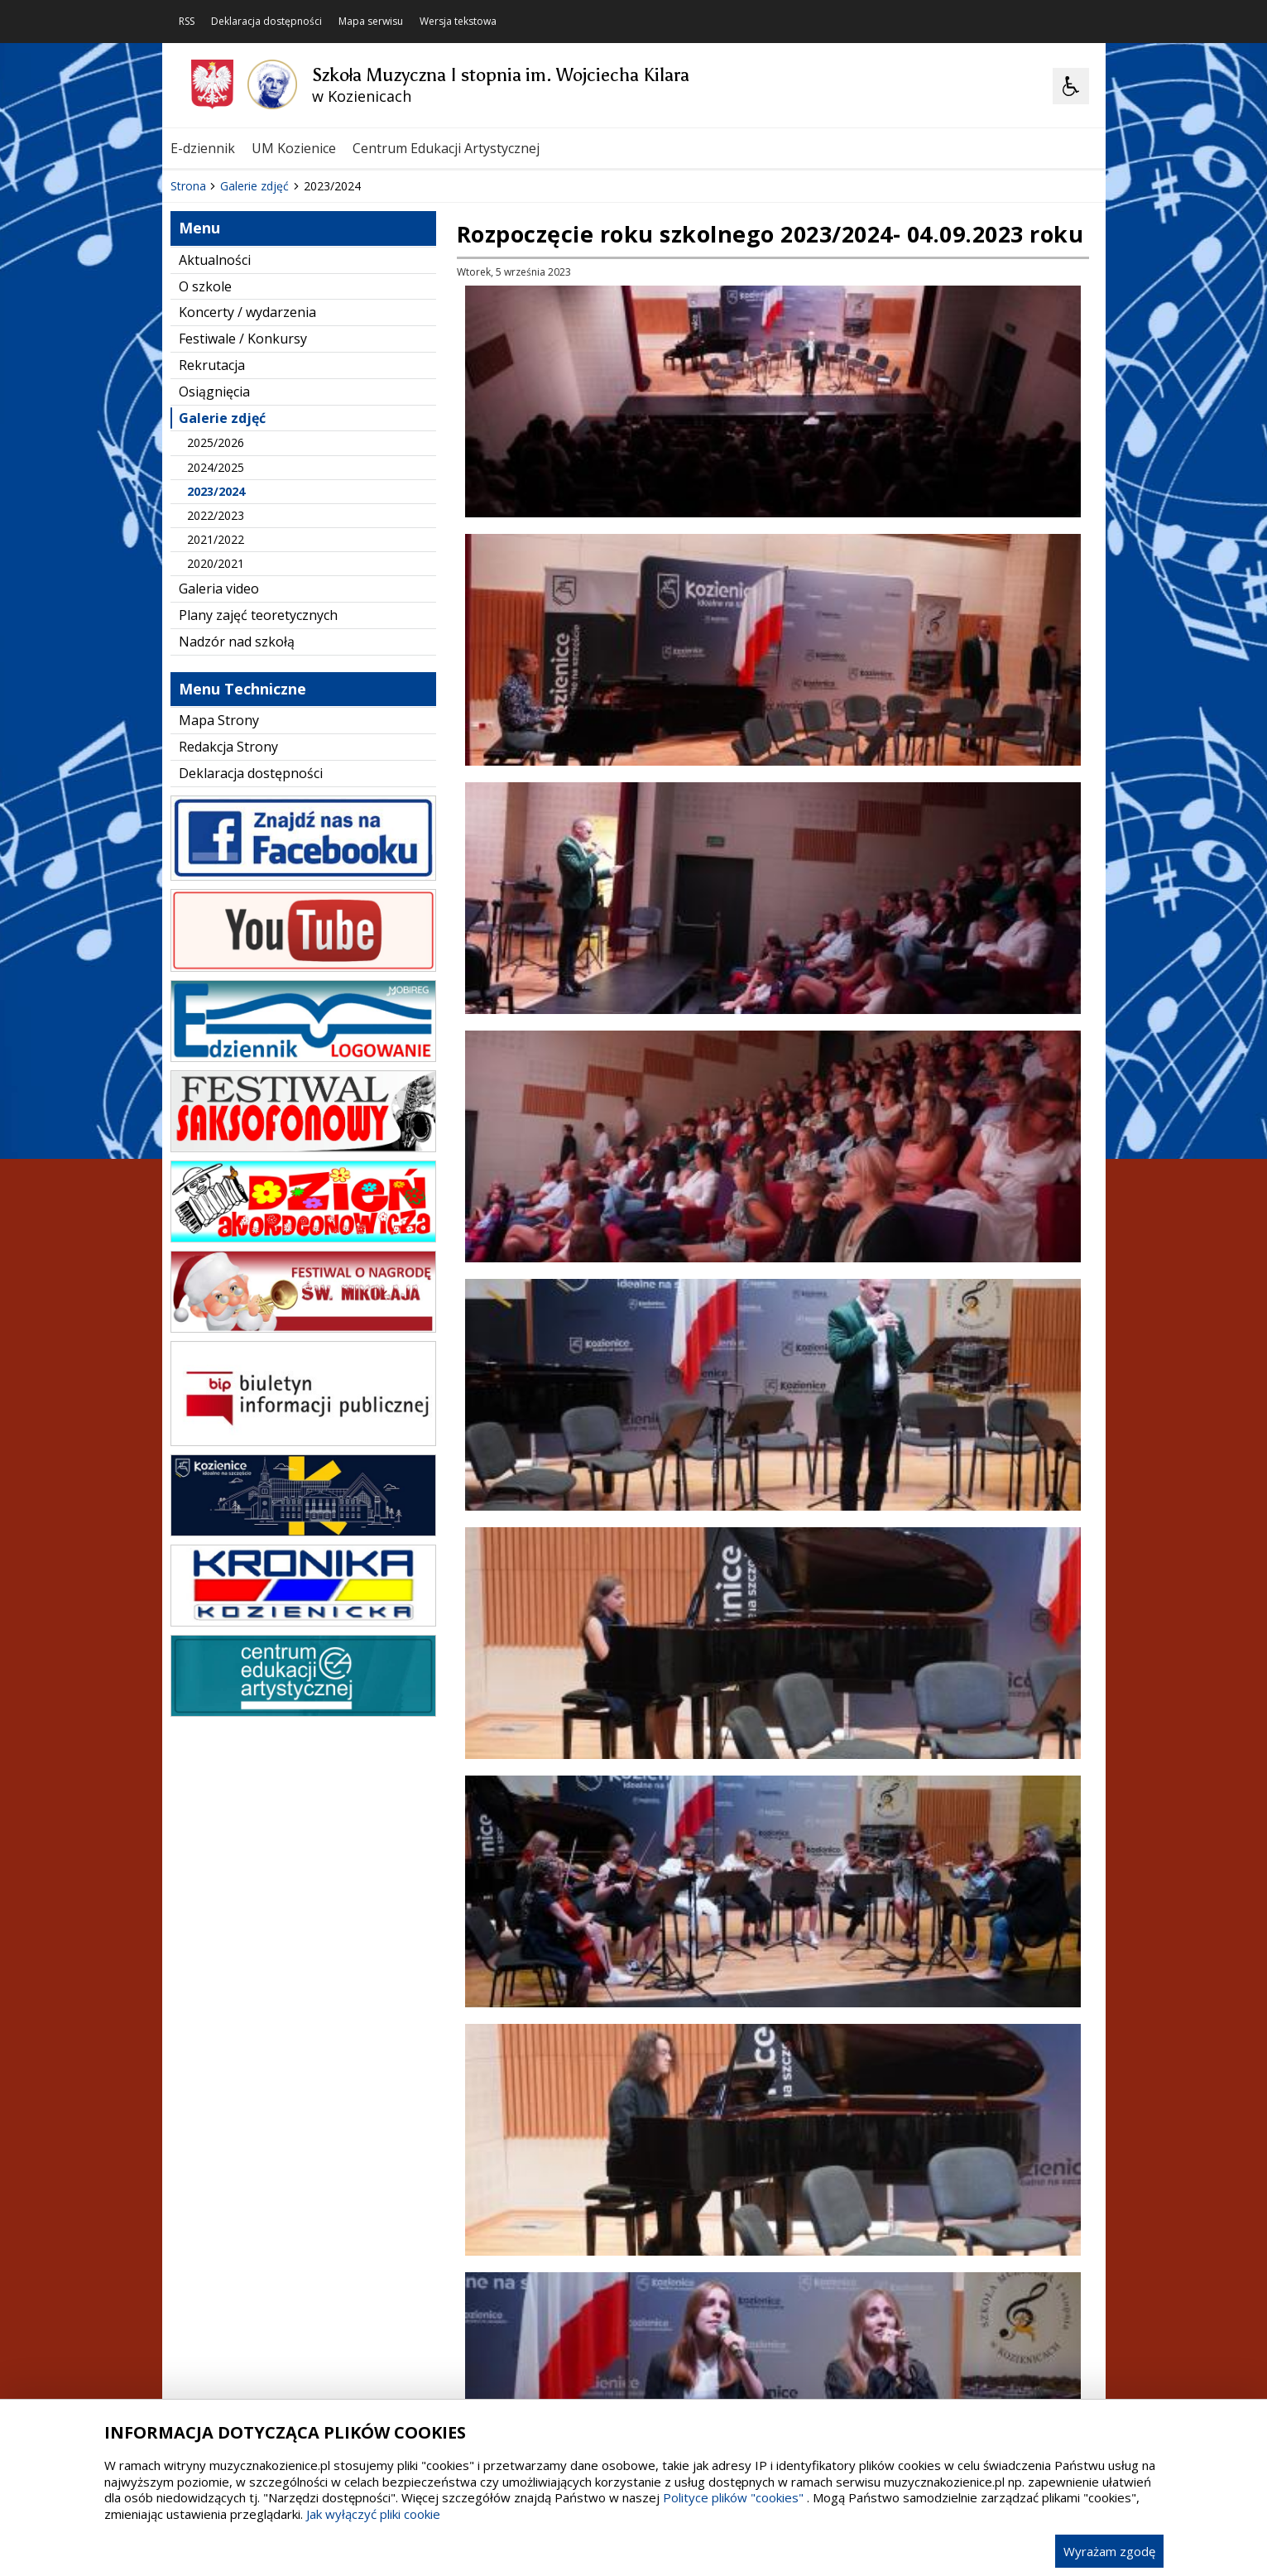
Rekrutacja (212, 574)
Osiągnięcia (214, 600)
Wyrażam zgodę (1109, 2551)
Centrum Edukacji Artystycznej (446, 148)
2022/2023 (215, 724)
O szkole (205, 495)
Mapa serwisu (370, 21)
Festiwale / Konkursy (243, 547)
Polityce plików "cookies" (733, 2497)
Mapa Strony (219, 929)
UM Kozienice (294, 148)
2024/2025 (215, 676)
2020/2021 (215, 772)
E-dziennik (202, 148)
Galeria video (219, 797)
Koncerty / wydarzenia (247, 521)
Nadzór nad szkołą (237, 850)
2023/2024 (216, 700)
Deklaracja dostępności (266, 21)
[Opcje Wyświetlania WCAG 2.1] (1071, 86)
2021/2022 (215, 748)
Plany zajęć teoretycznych (258, 824)
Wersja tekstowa (458, 21)
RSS (186, 21)
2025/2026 (215, 651)
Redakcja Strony (228, 955)
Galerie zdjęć (222, 627)
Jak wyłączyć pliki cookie (373, 2514)
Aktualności (215, 468)
